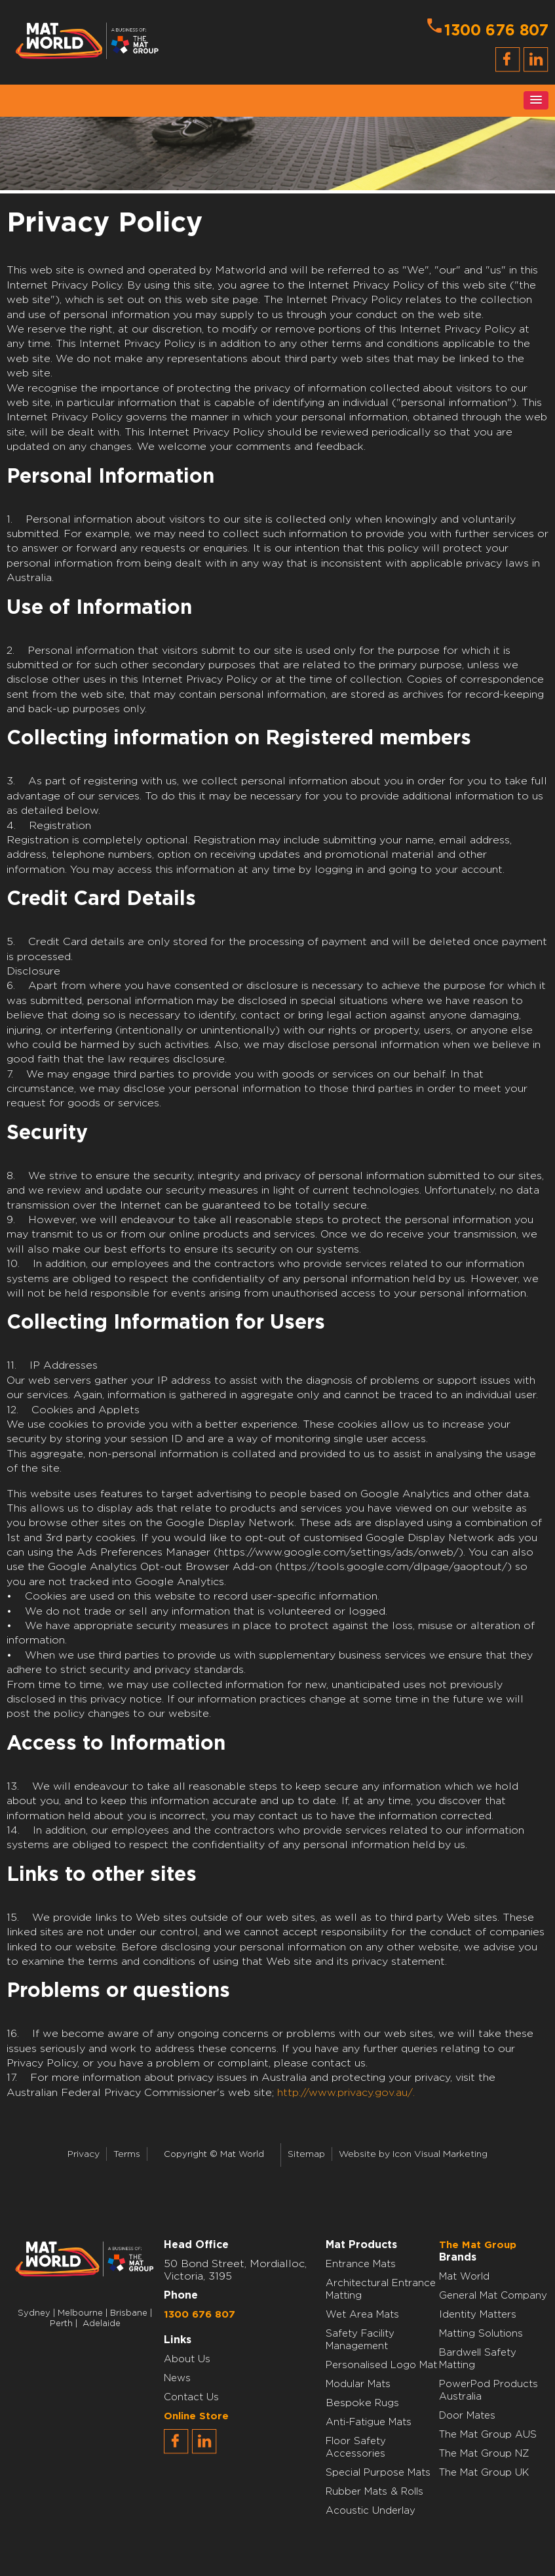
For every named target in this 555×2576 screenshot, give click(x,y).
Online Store (196, 2416)
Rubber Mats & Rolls (374, 2492)
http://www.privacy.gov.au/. (346, 2092)
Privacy (83, 2154)
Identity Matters (477, 2315)
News (177, 2378)
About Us (187, 2359)
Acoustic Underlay (370, 2511)
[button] (536, 100)
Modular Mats (358, 2384)
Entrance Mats (361, 2264)
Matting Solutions (481, 2334)
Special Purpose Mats (378, 2473)
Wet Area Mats (362, 2315)
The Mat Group (477, 2245)
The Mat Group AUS (488, 2435)
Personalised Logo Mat (381, 2365)
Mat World (464, 2277)
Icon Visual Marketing (440, 2154)
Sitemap (306, 2154)
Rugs (387, 2403)
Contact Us (191, 2397)
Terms (126, 2154)
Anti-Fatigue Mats (368, 2422)
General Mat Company (493, 2296)
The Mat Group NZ (484, 2454)
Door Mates (467, 2416)
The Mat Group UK (484, 2473)
